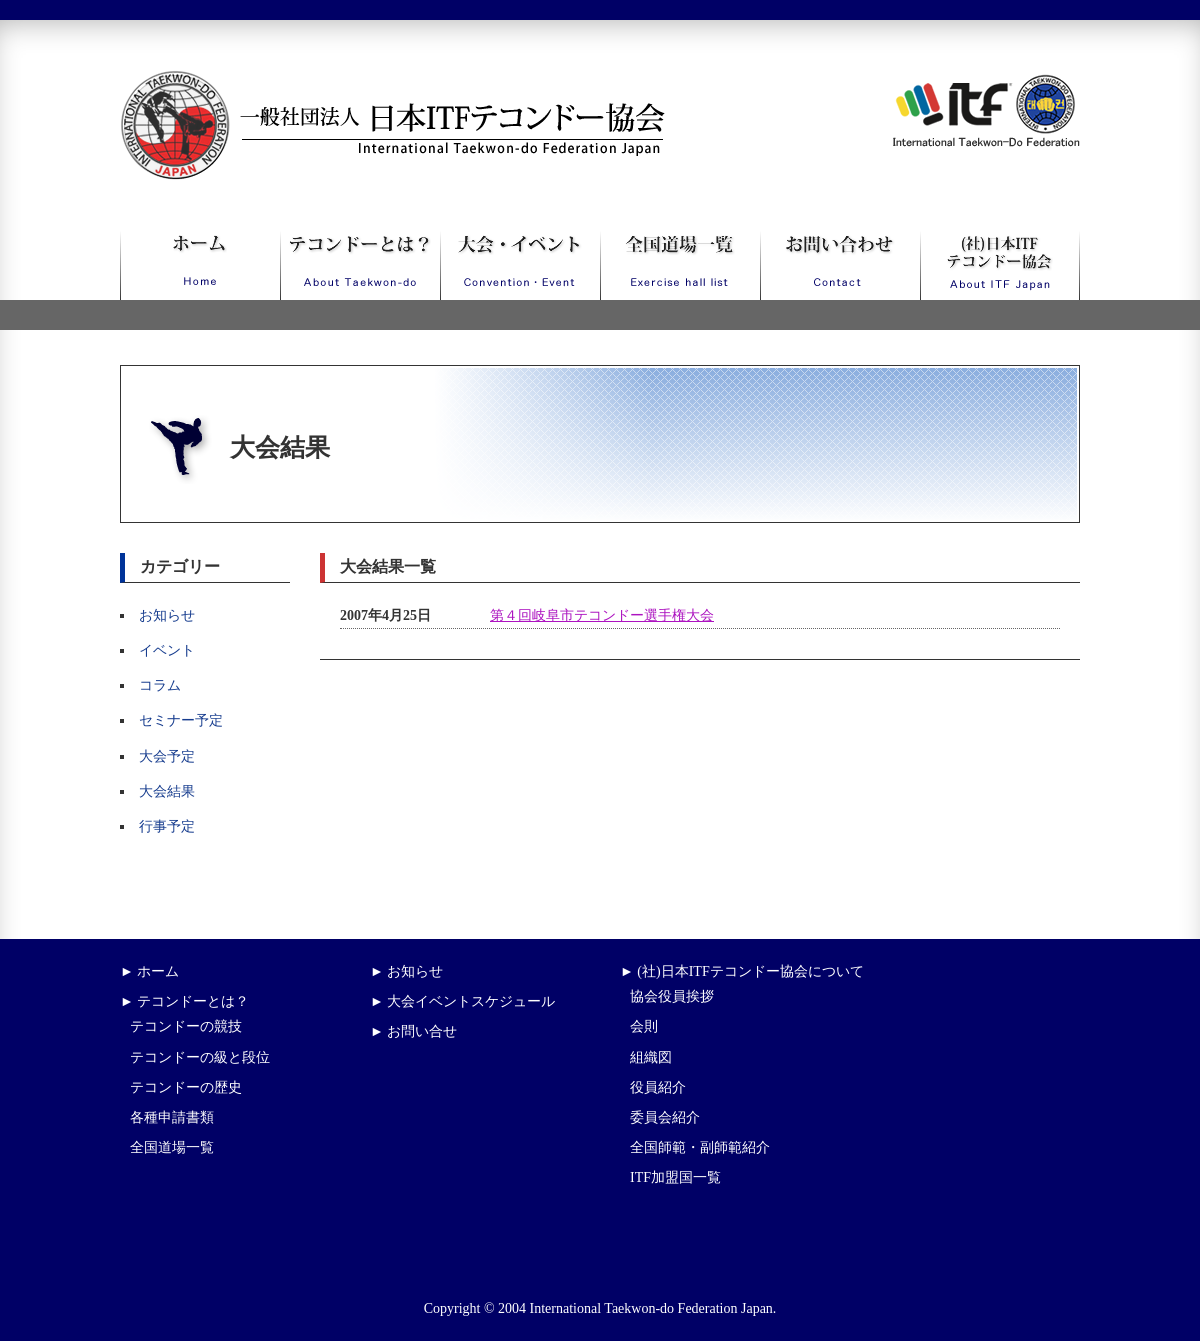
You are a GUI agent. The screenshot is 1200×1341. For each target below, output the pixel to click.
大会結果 (167, 791)
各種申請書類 (172, 1117)
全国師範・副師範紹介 (700, 1147)
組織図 (651, 1057)
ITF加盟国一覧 (675, 1177)
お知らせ (167, 615)
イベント (167, 650)
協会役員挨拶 (672, 996)
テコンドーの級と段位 (200, 1057)
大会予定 (167, 756)
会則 (644, 1026)
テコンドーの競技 (186, 1026)
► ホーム (149, 971)
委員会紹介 (665, 1117)
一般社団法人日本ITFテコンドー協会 (355, 82)
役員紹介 (658, 1087)
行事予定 (167, 826)
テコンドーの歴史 (186, 1087)
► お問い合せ (413, 1031)
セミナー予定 (181, 720)
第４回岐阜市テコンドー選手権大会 (602, 615)
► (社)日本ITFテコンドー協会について (742, 971)
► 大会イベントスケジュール (462, 1001)
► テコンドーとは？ (184, 1001)
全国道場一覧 (172, 1147)
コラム (160, 685)
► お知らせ (406, 971)
